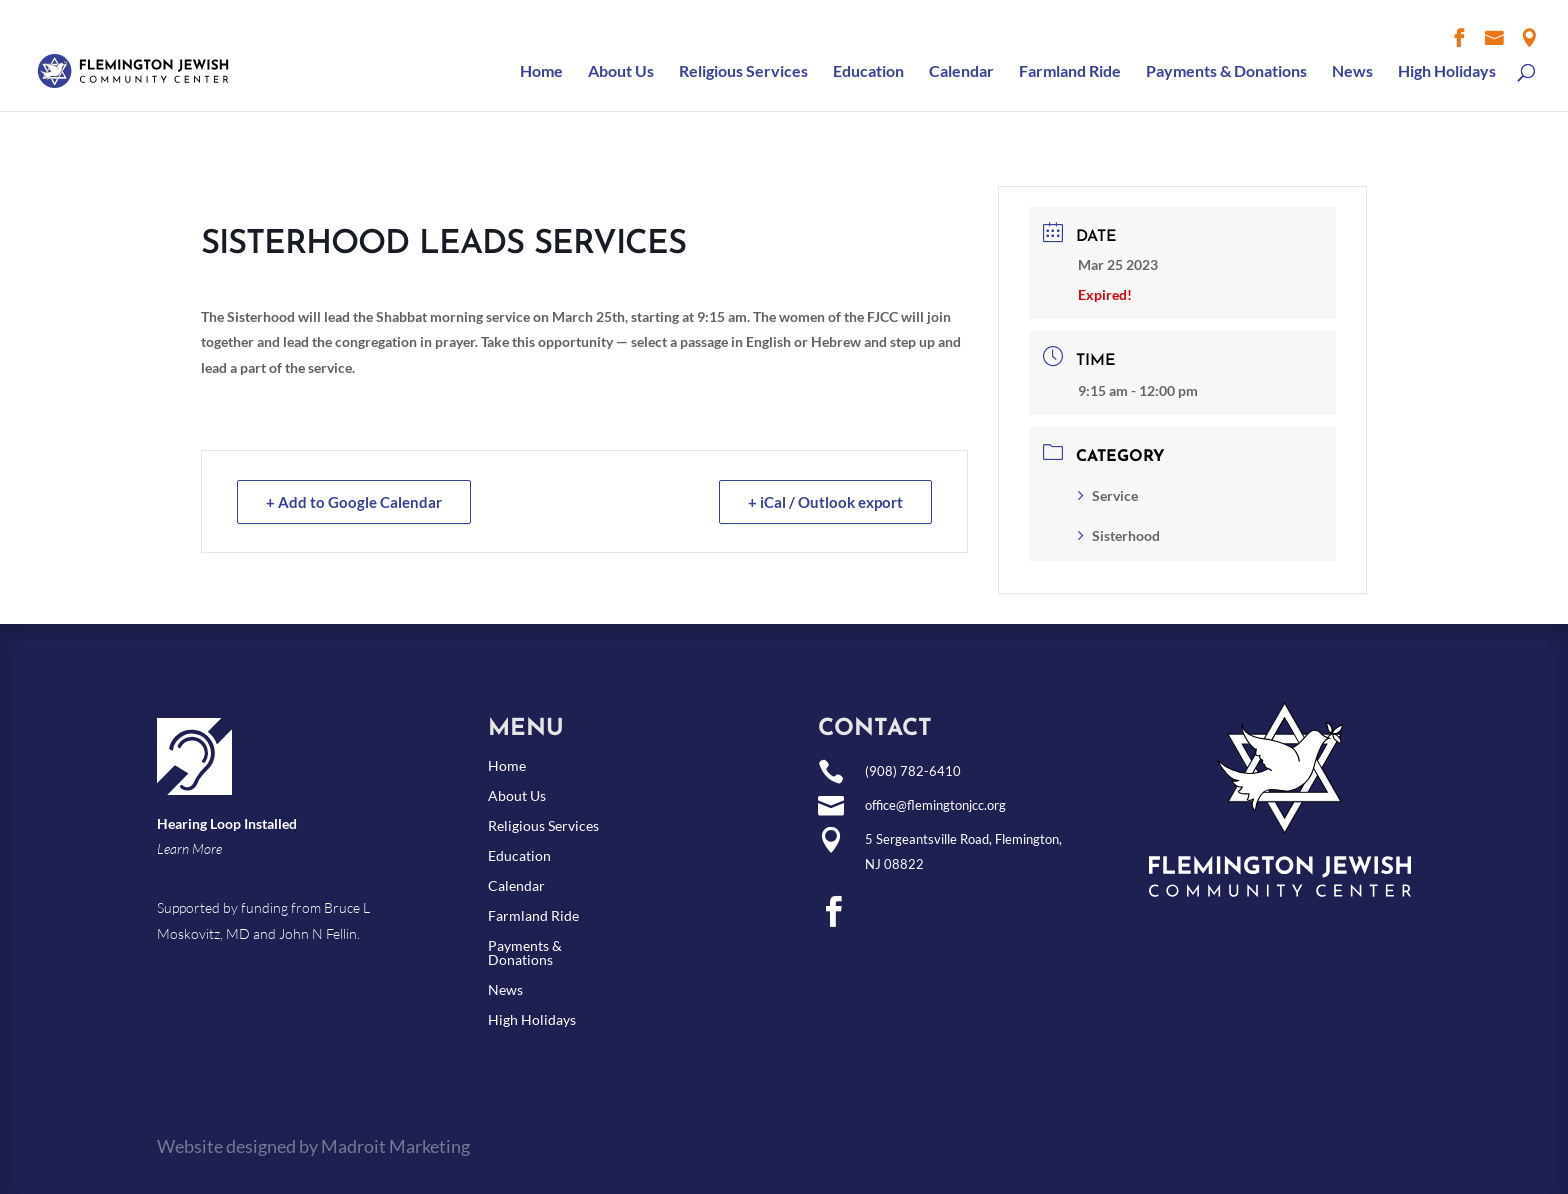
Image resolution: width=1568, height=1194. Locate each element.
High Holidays (1447, 72)
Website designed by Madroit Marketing (313, 1146)
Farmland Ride (1070, 72)
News (1352, 72)
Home (541, 72)
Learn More (189, 848)
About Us (621, 72)
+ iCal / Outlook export (825, 502)
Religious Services (743, 72)
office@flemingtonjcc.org (935, 805)
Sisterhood (1119, 535)
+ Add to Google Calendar (354, 502)
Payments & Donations (1226, 72)
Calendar (961, 72)
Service (1108, 495)
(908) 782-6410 (913, 771)
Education (868, 72)
